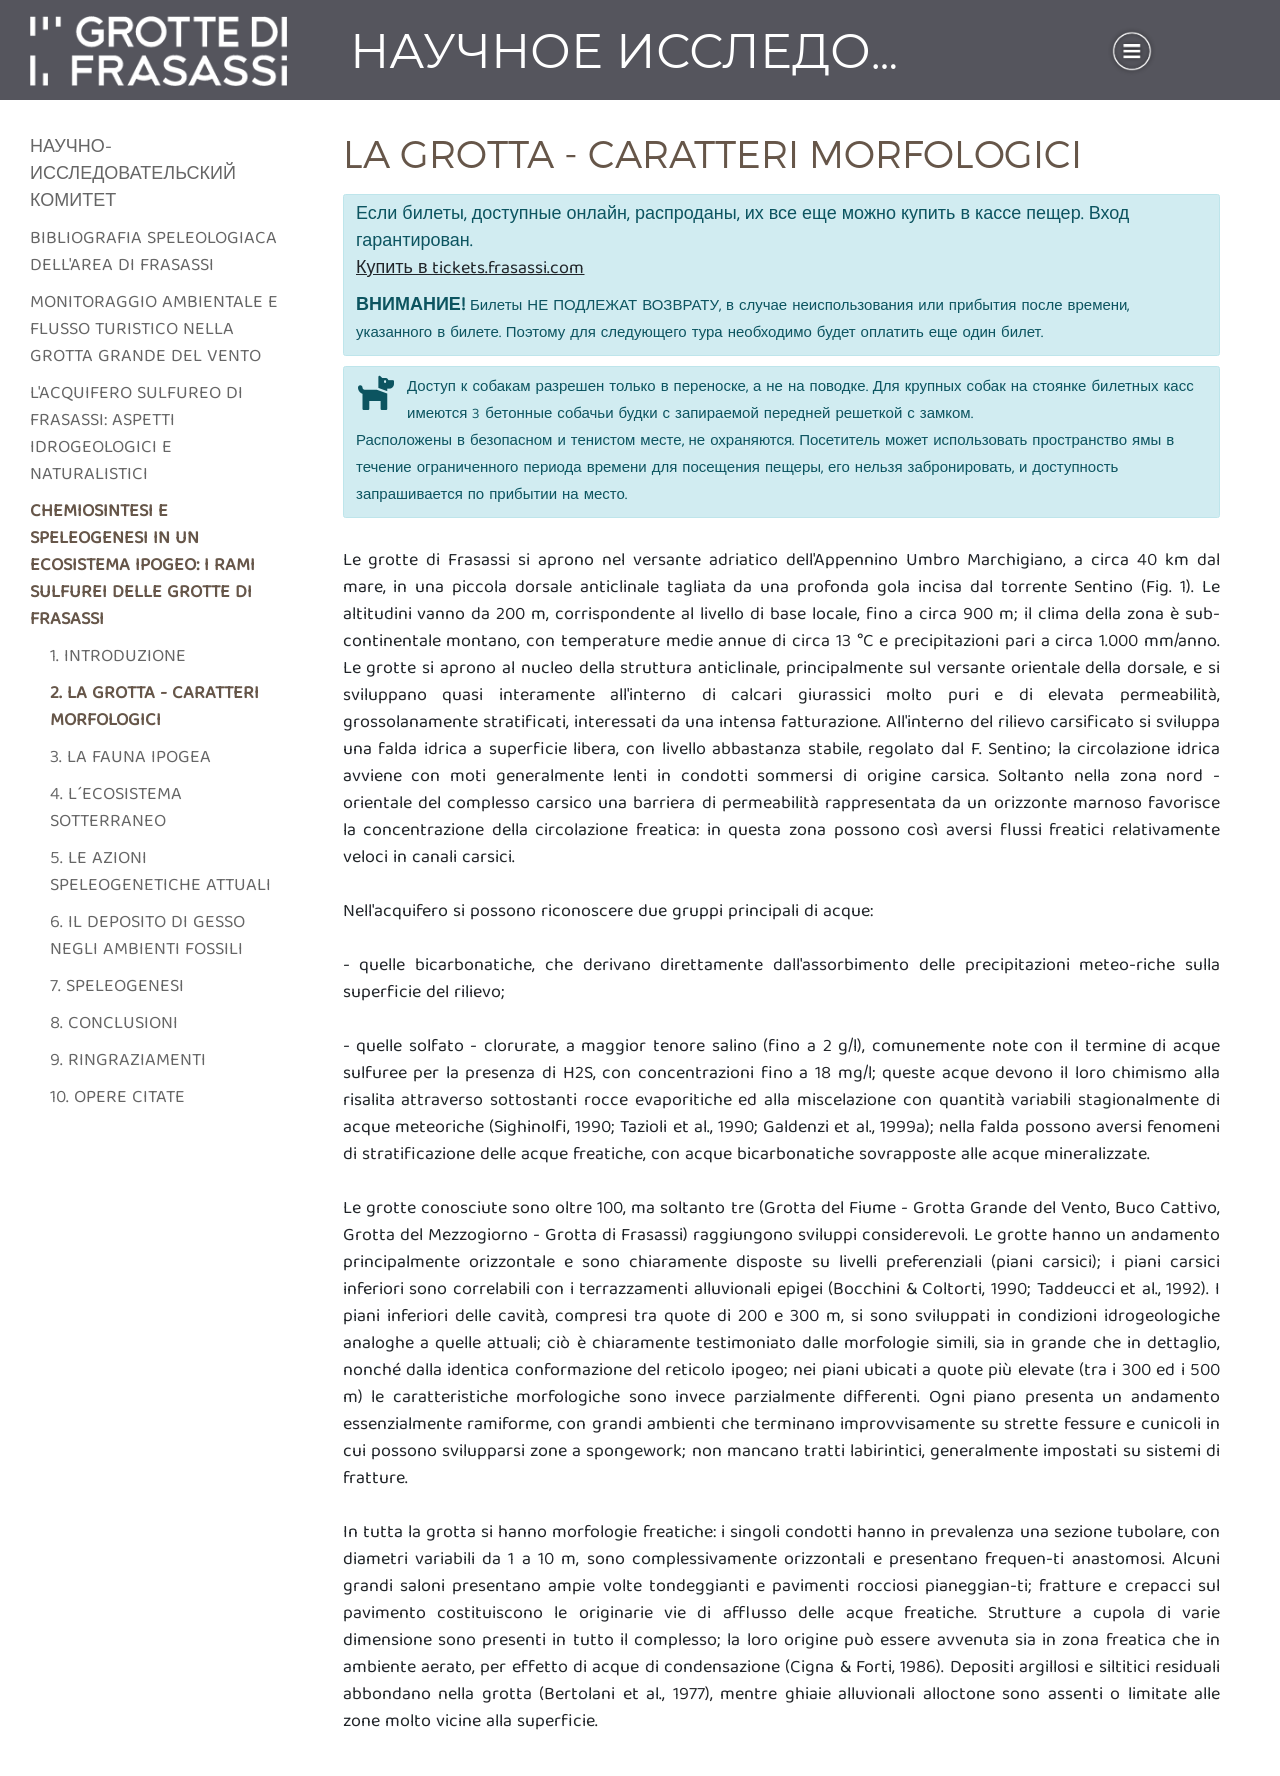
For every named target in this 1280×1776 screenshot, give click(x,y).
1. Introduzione (118, 657)
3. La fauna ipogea (130, 758)
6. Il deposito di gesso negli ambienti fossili (147, 937)
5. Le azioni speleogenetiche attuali (160, 873)
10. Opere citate (117, 1098)
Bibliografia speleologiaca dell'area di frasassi (153, 253)
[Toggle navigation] (1132, 51)
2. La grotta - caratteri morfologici (154, 708)
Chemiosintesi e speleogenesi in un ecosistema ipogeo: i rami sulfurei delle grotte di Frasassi (142, 566)
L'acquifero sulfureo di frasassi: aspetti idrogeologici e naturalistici (136, 435)
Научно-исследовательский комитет (133, 175)
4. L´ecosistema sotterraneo (116, 809)
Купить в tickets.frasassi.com (470, 269)
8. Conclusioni (114, 1024)
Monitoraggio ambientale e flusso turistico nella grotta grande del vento (154, 330)
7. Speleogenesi (117, 987)
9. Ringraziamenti (128, 1061)
